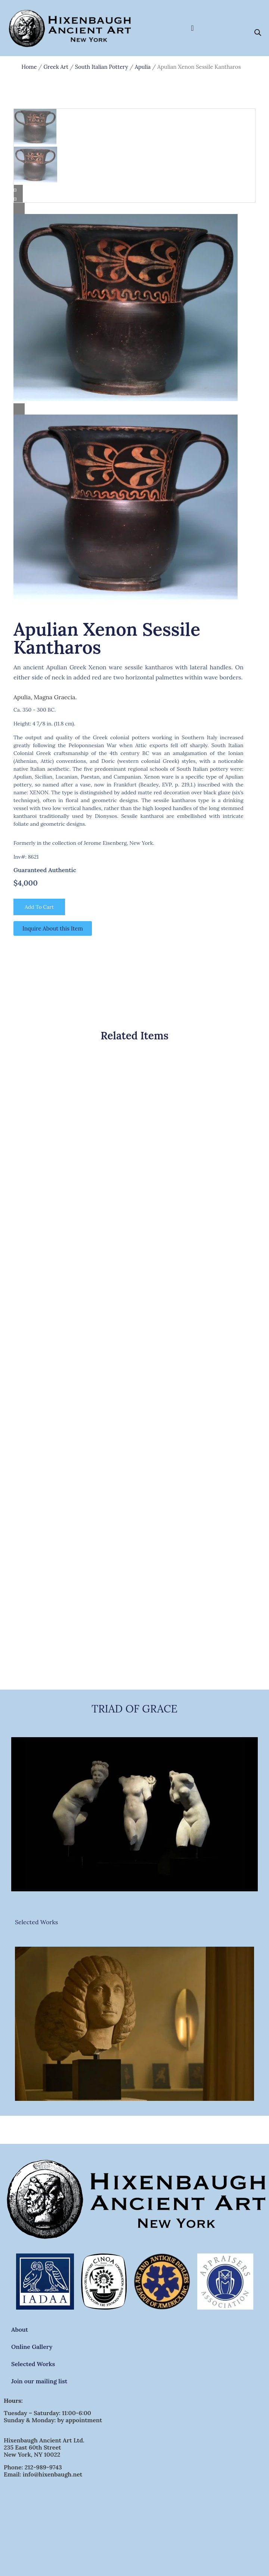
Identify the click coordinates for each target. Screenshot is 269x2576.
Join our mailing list (39, 2381)
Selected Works (36, 1922)
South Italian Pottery (101, 66)
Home (29, 66)
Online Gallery (31, 2346)
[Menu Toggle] (192, 28)
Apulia (143, 66)
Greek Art (55, 66)
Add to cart (39, 907)
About (19, 2329)
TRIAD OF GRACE (134, 1708)
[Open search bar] (258, 32)
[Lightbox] (134, 208)
